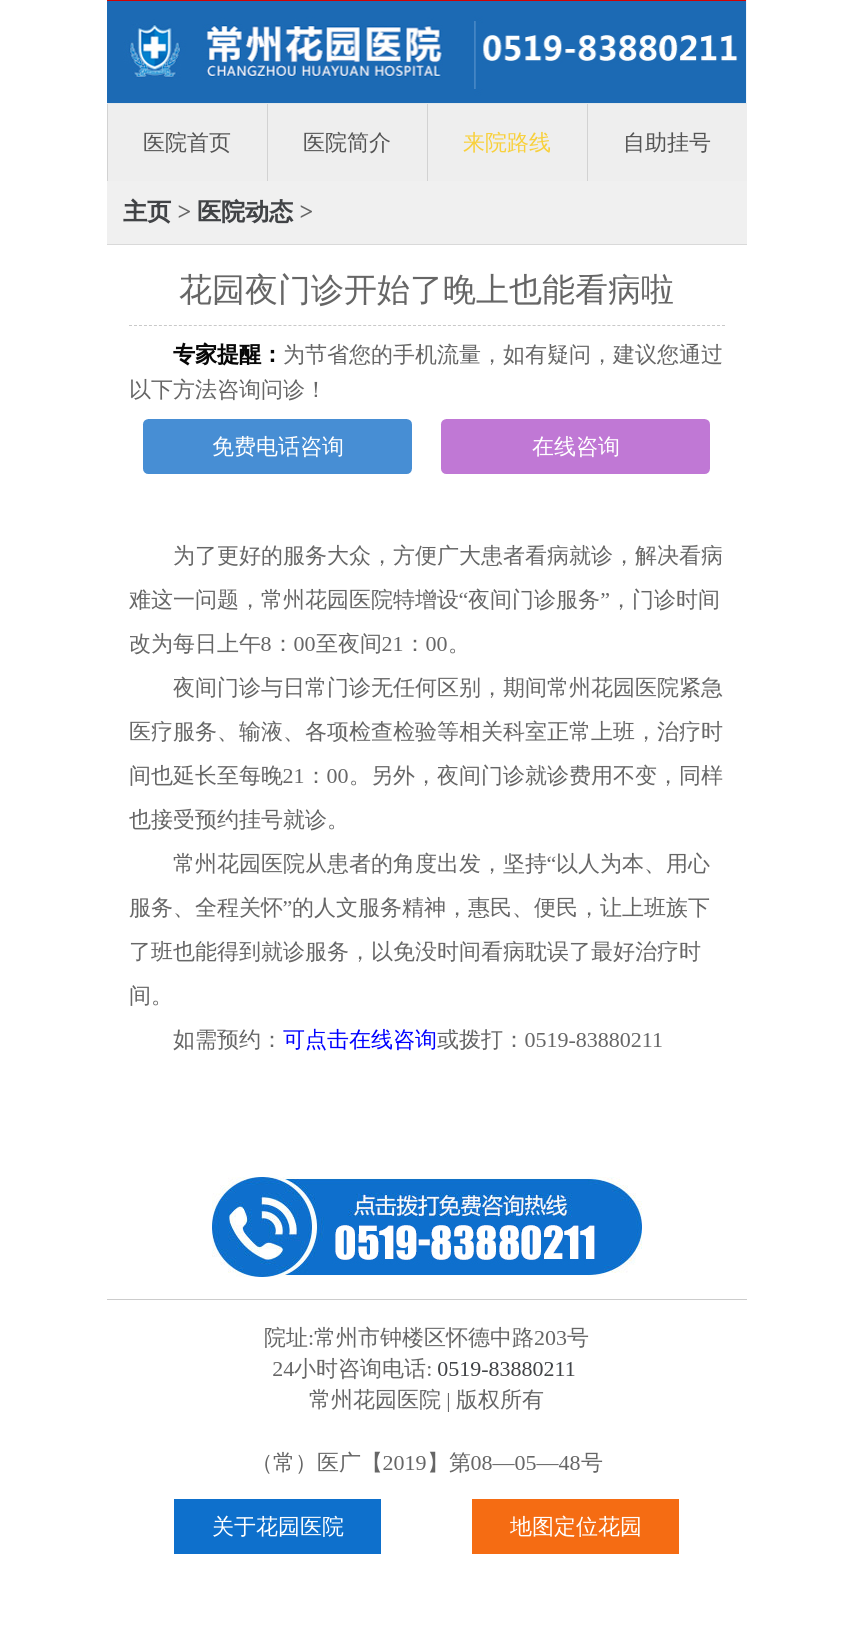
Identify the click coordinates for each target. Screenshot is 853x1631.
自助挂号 (667, 142)
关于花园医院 (278, 1526)
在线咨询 (576, 446)
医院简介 (347, 142)
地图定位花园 (576, 1526)
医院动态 (245, 211)
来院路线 (507, 142)
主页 (147, 211)
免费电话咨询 (278, 446)
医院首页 (187, 142)
